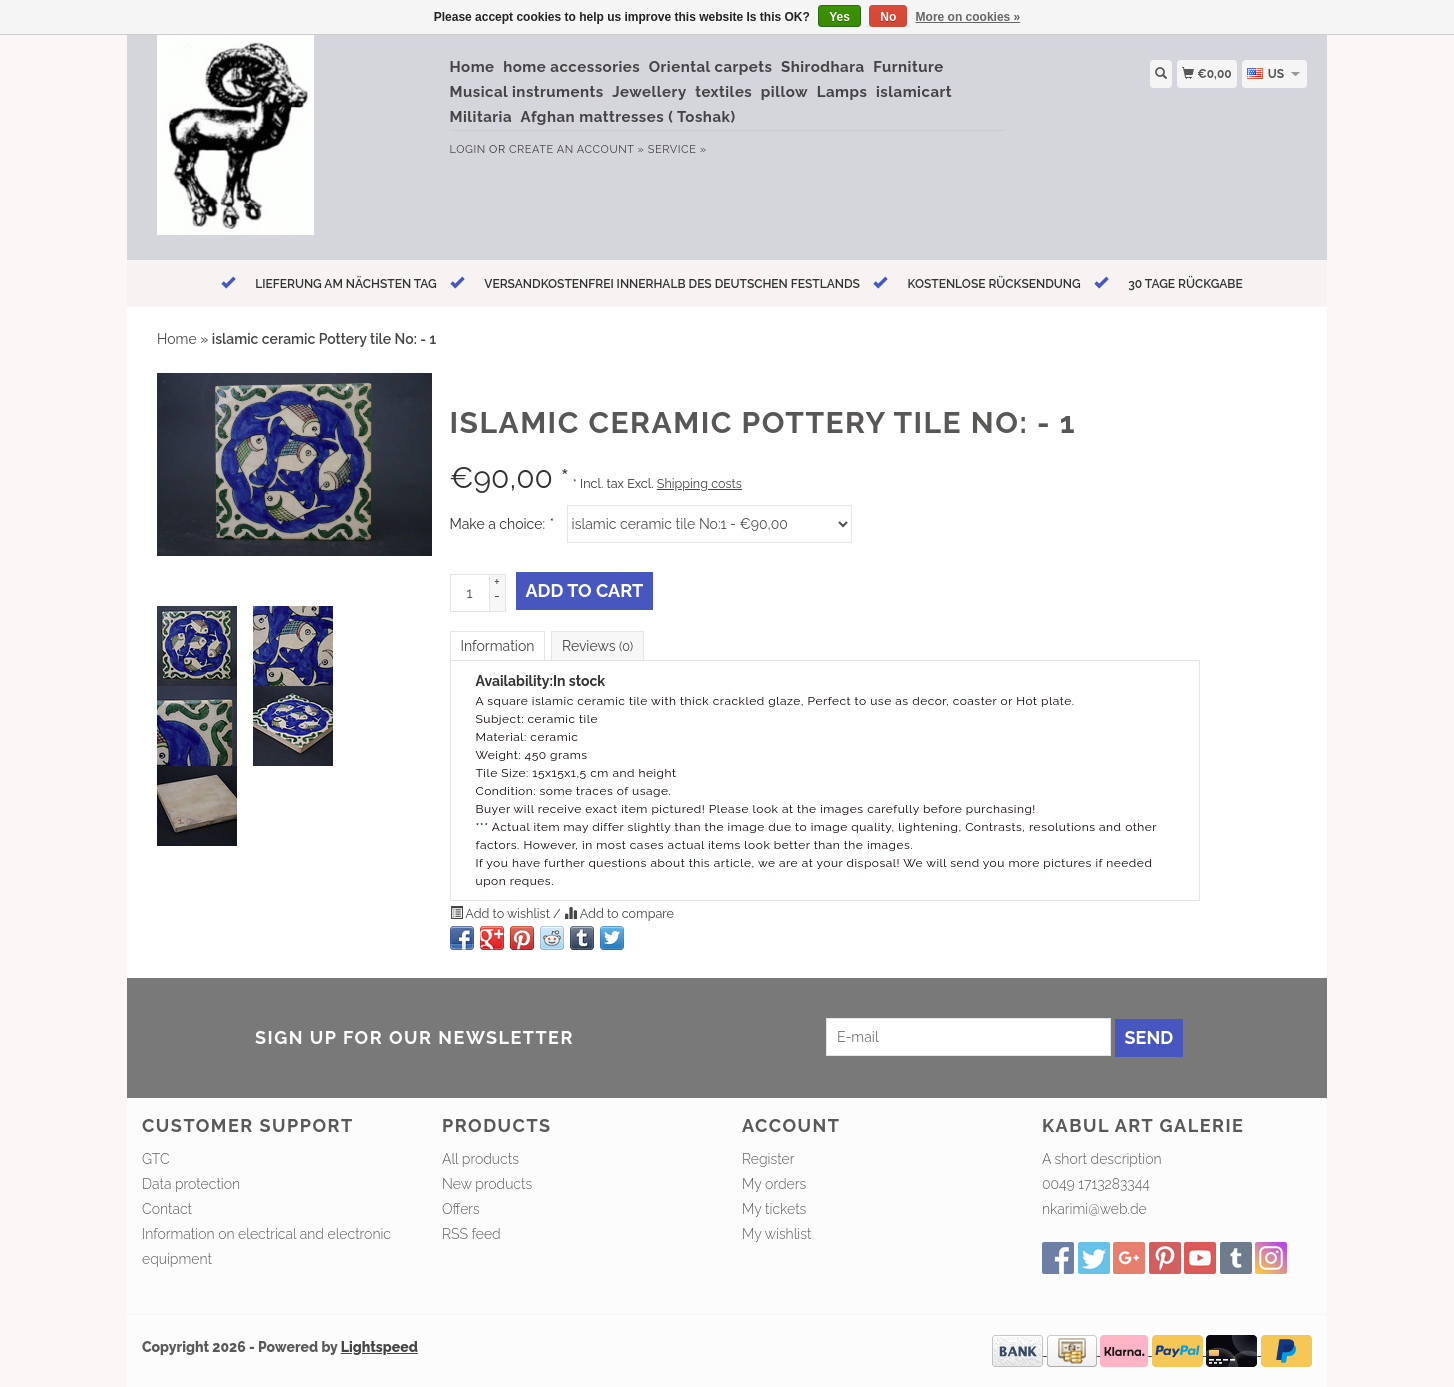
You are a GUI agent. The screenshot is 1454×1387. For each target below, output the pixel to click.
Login (468, 149)
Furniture (908, 67)
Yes (839, 17)
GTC (156, 1159)
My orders (774, 1184)
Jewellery (649, 92)
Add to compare (619, 913)
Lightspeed (379, 1347)
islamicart (914, 92)
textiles (723, 92)
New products (487, 1184)
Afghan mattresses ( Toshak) (628, 117)
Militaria (481, 117)
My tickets (774, 1209)
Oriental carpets (711, 67)
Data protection (191, 1184)
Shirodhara (823, 67)
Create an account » (576, 149)
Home (472, 67)
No (888, 17)
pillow (784, 92)
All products (480, 1159)
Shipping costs (699, 483)
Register (768, 1159)
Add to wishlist (502, 913)
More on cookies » (968, 17)
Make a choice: (502, 524)
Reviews (597, 646)
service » (677, 149)
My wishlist (776, 1234)
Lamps (842, 92)
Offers (461, 1209)
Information (498, 646)
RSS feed (471, 1234)
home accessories (571, 67)
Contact (167, 1209)
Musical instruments (527, 92)
